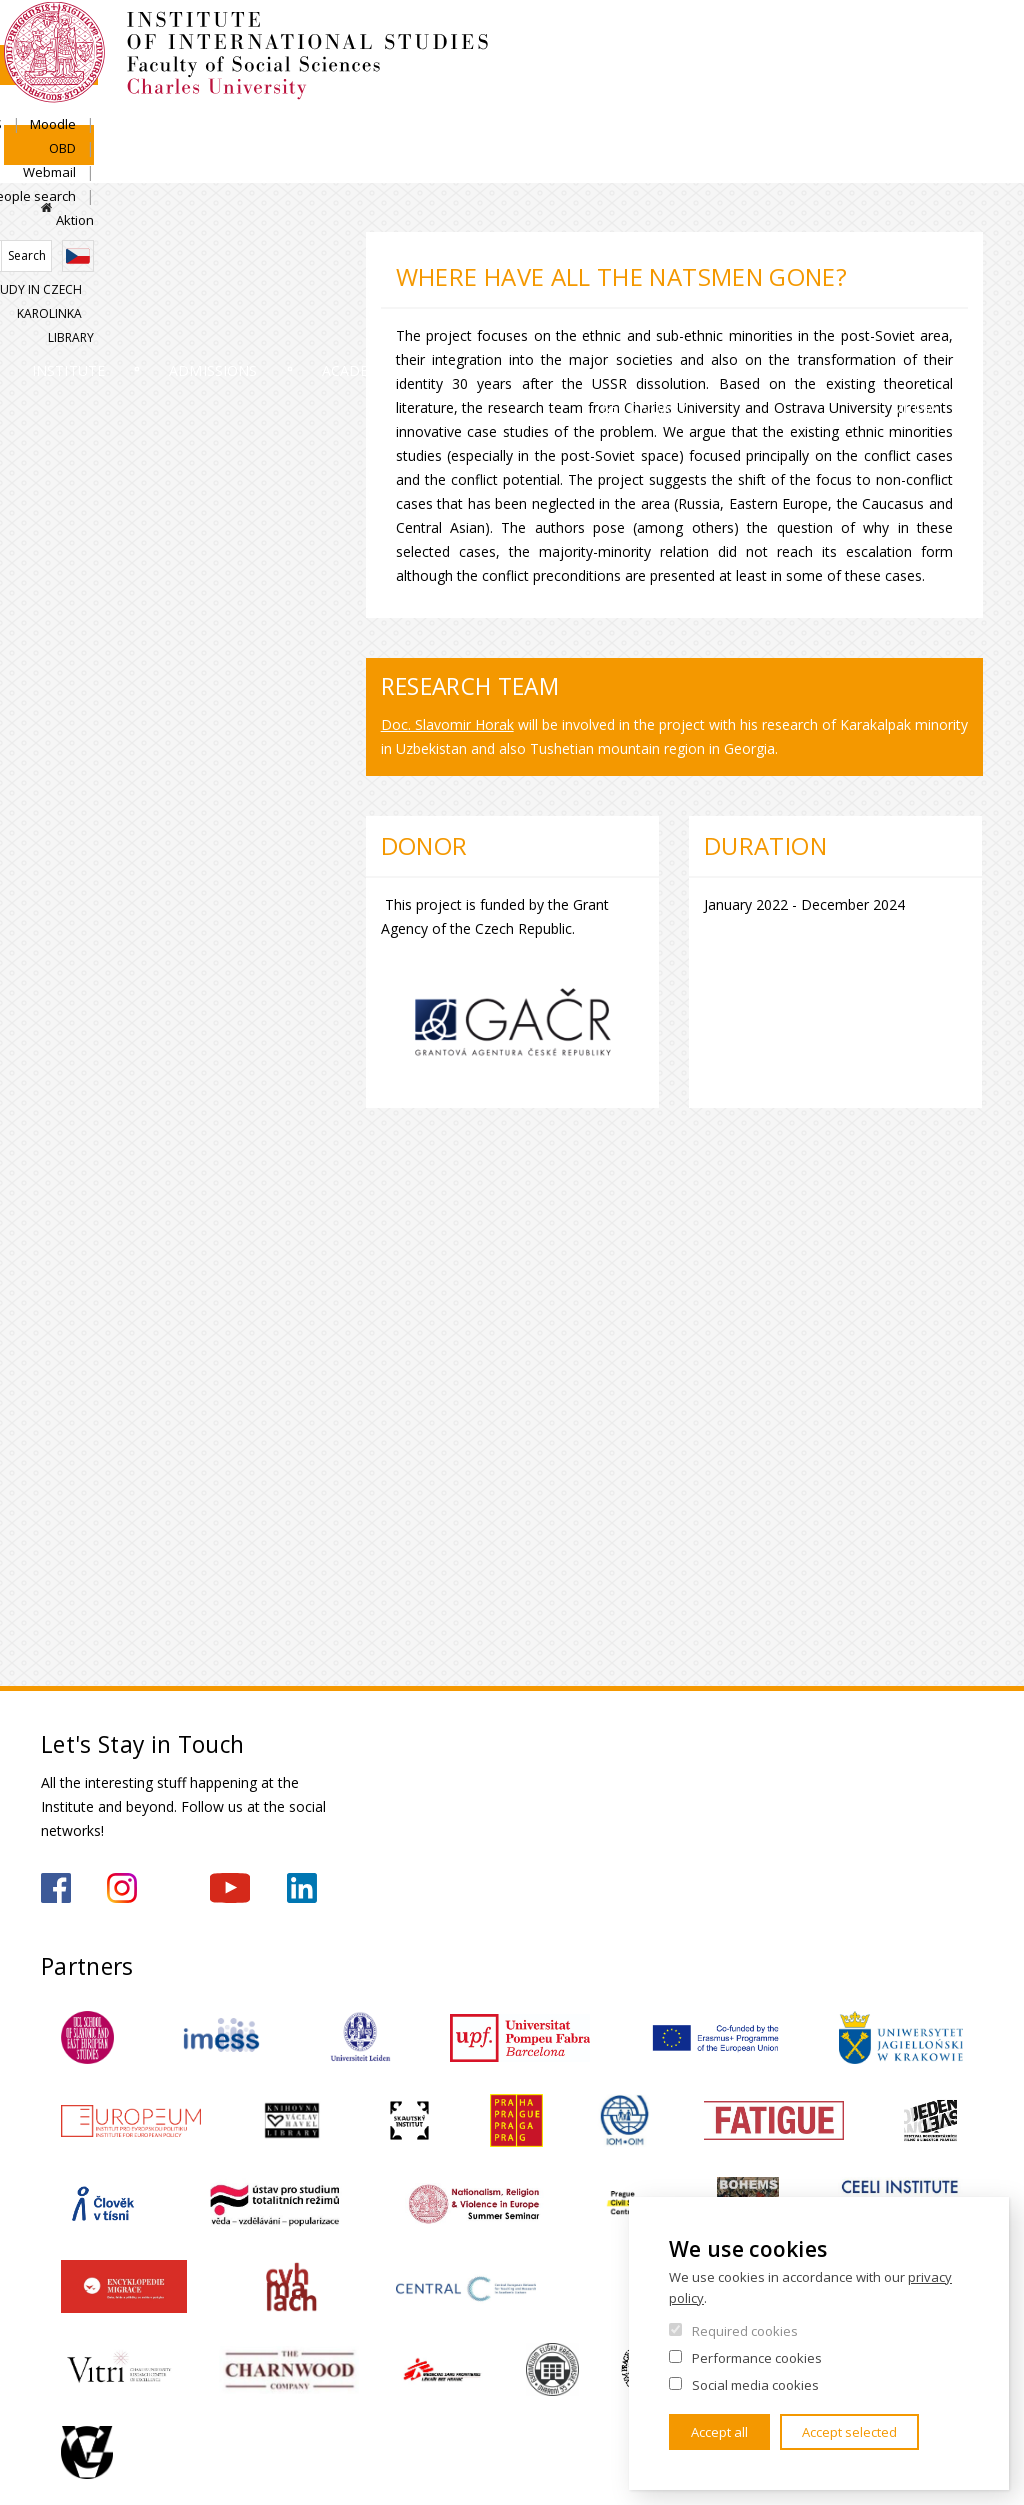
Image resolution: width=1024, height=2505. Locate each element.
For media (951, 277)
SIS (581, 156)
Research (539, 258)
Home (46, 207)
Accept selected (849, 2432)
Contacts (826, 258)
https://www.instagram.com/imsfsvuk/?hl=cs (122, 1888)
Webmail (774, 156)
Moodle (642, 156)
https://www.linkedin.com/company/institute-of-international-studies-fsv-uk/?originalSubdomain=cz (302, 1888)
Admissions (250, 258)
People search (873, 156)
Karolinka (876, 225)
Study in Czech (768, 225)
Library (960, 225)
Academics (399, 258)
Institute (105, 258)
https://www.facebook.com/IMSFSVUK (56, 1888)
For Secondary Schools (681, 295)
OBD (706, 156)
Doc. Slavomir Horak (447, 724)
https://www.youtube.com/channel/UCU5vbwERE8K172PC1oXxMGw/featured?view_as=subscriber (230, 1888)
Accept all (719, 2432)
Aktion (964, 156)
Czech (967, 192)
